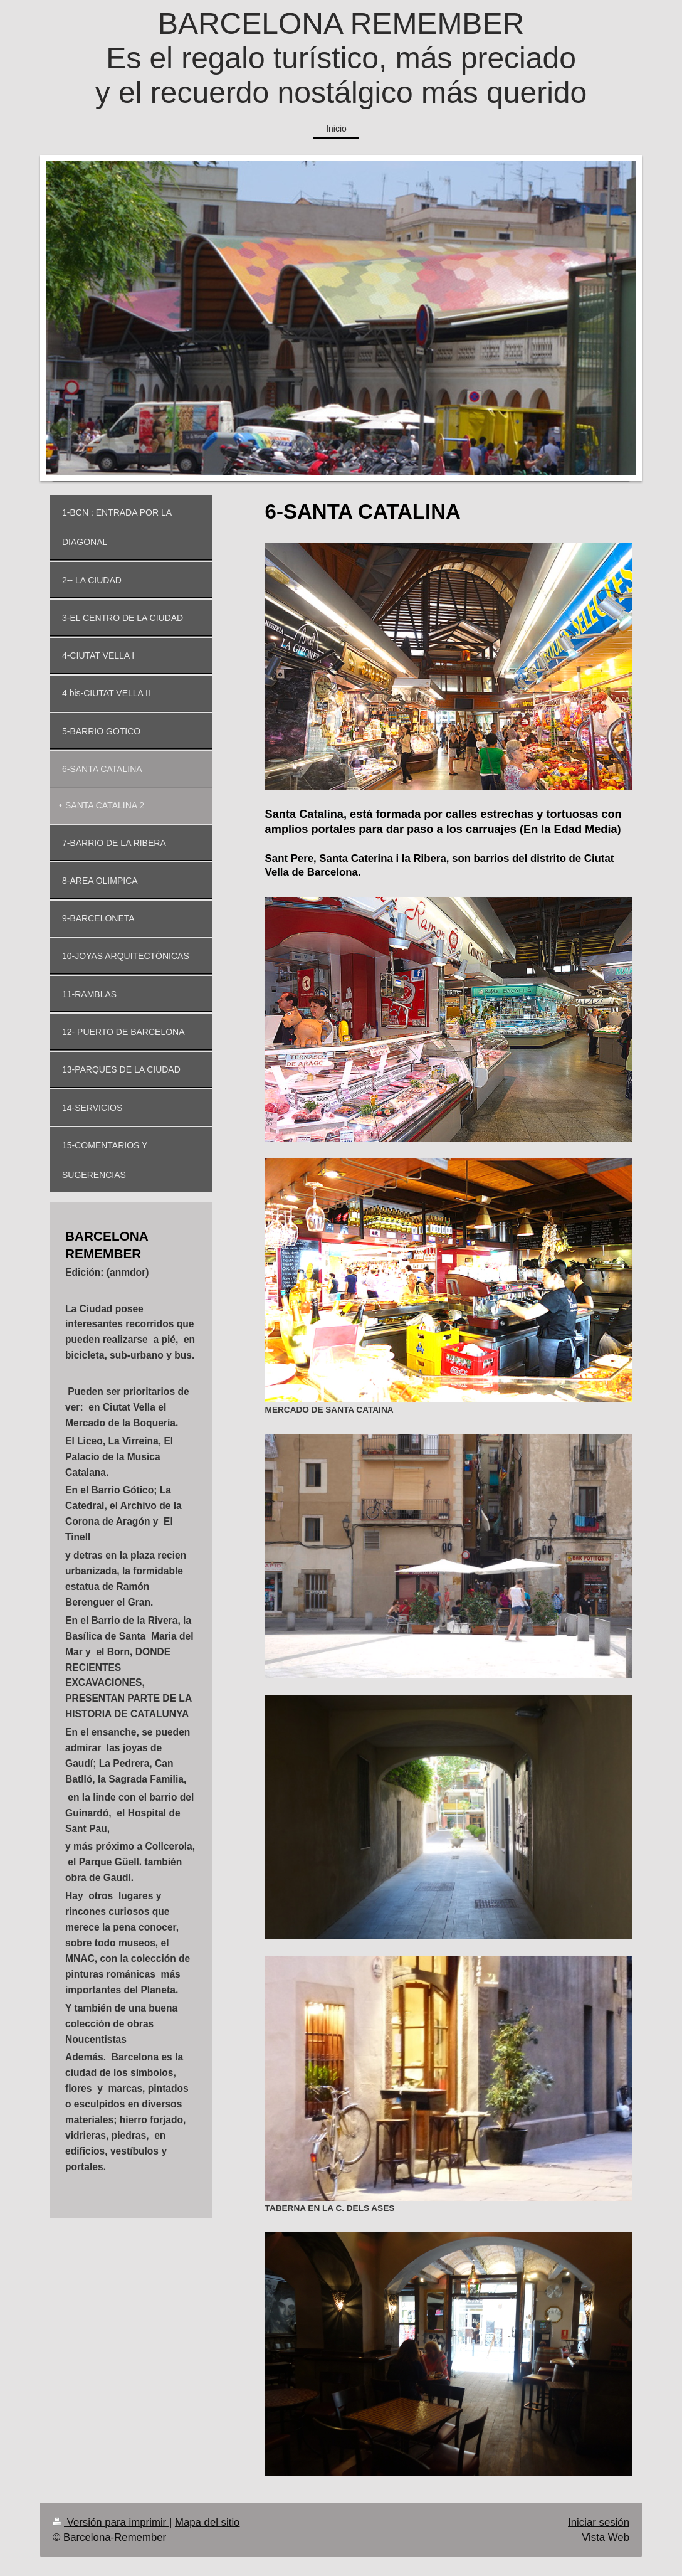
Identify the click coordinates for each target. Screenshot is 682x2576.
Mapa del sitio (207, 2522)
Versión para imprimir (111, 2522)
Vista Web (605, 2537)
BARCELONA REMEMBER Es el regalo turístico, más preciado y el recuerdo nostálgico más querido (341, 58)
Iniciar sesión (598, 2522)
